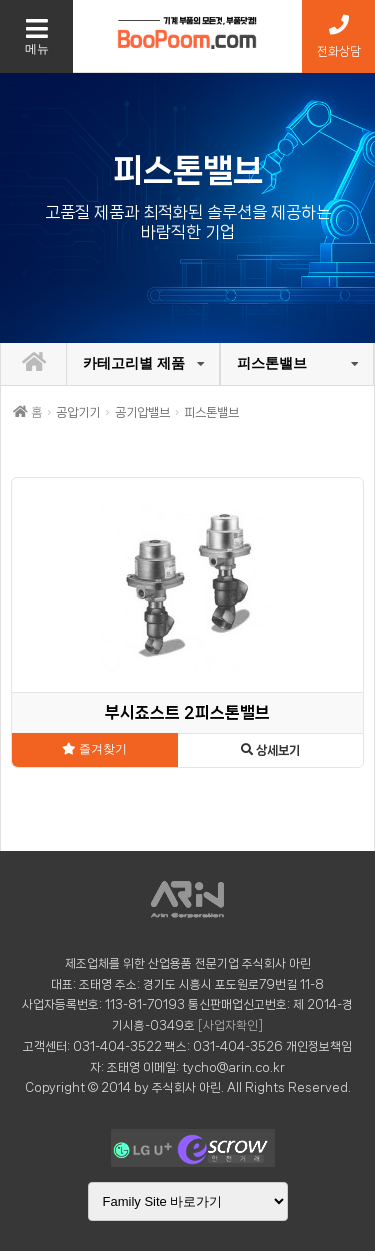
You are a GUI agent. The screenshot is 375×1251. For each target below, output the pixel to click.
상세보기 (270, 750)
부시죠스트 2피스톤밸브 (187, 712)
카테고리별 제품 (134, 363)
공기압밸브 (142, 412)
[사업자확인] (230, 1025)
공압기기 (78, 412)
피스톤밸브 (272, 363)
